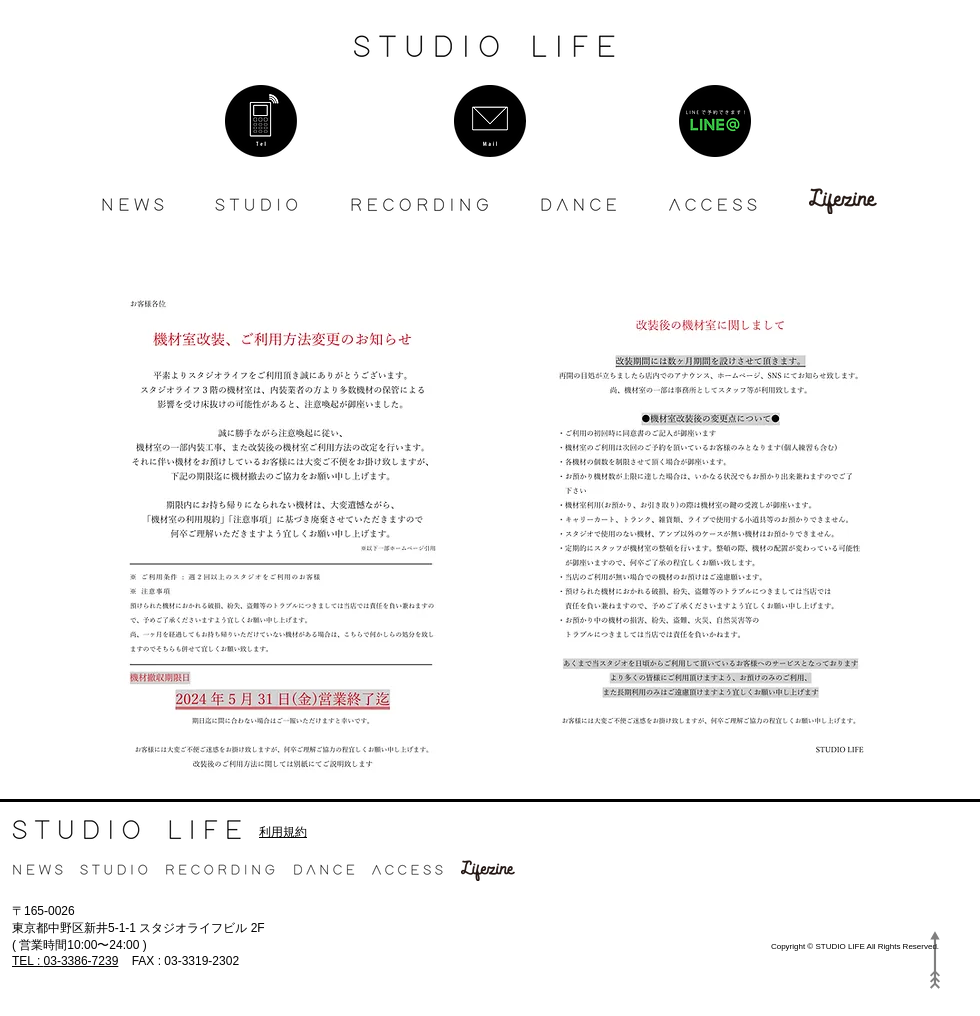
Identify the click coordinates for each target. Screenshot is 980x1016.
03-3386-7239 (65, 961)
